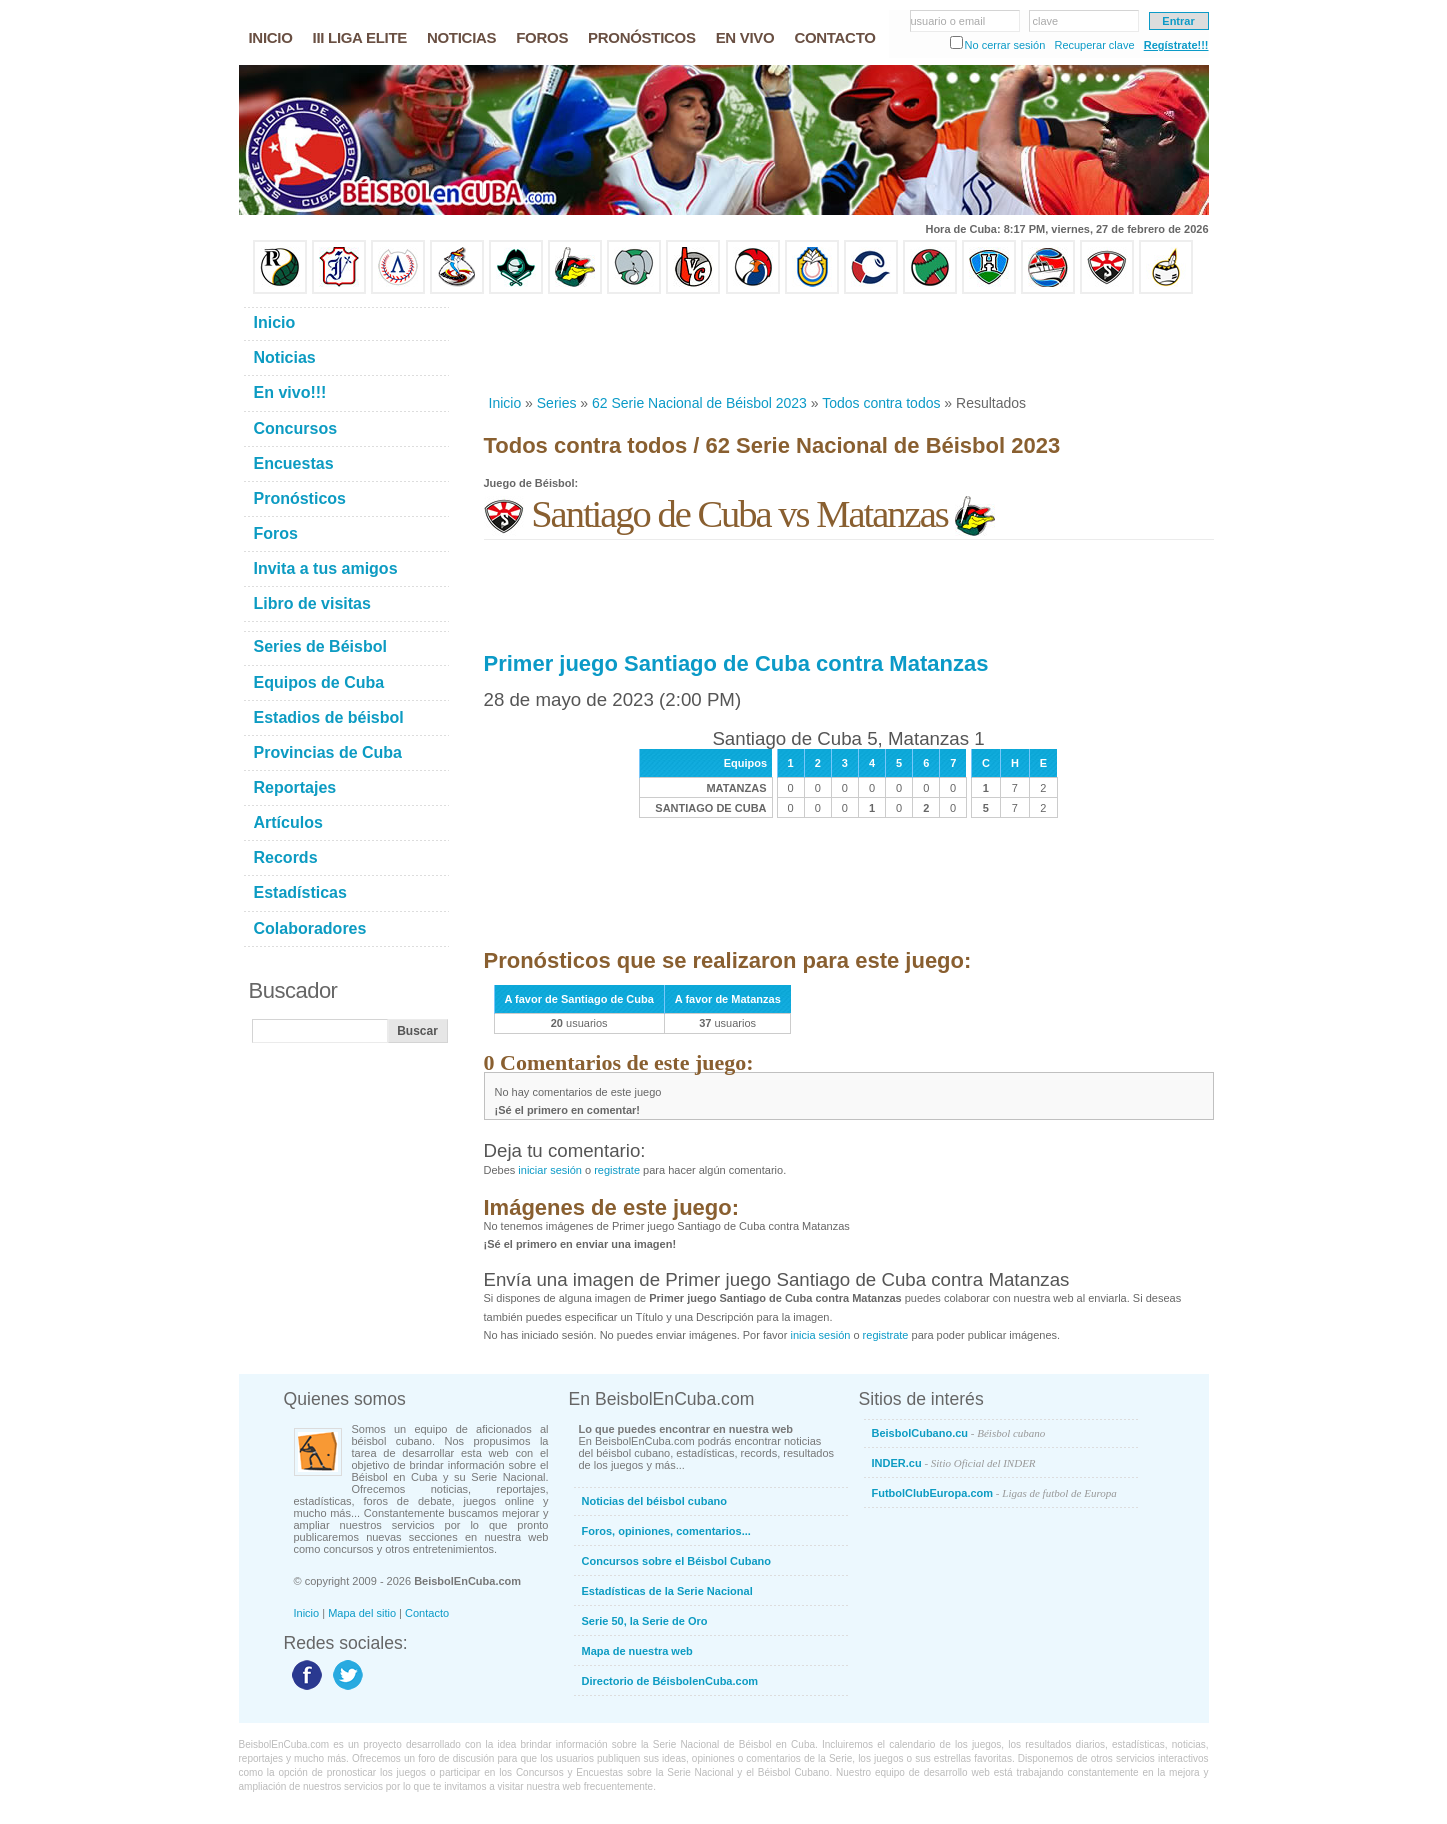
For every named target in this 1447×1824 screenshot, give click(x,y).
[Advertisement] (848, 344)
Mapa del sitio (362, 1613)
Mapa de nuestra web (637, 1651)
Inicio (505, 403)
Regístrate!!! (1176, 45)
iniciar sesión (550, 1170)
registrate (617, 1170)
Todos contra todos (881, 403)
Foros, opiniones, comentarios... (666, 1531)
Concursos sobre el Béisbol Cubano (676, 1561)
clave (1046, 21)
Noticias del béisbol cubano (654, 1501)
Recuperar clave (1094, 45)
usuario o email (948, 21)
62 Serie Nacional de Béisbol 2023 (699, 403)
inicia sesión (820, 1335)
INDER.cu (954, 1463)
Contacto (427, 1613)
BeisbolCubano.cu (959, 1433)
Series (557, 403)
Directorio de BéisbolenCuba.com (670, 1681)
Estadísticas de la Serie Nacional (667, 1591)
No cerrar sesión (1005, 45)
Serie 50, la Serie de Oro (645, 1621)
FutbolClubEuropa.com (994, 1493)
